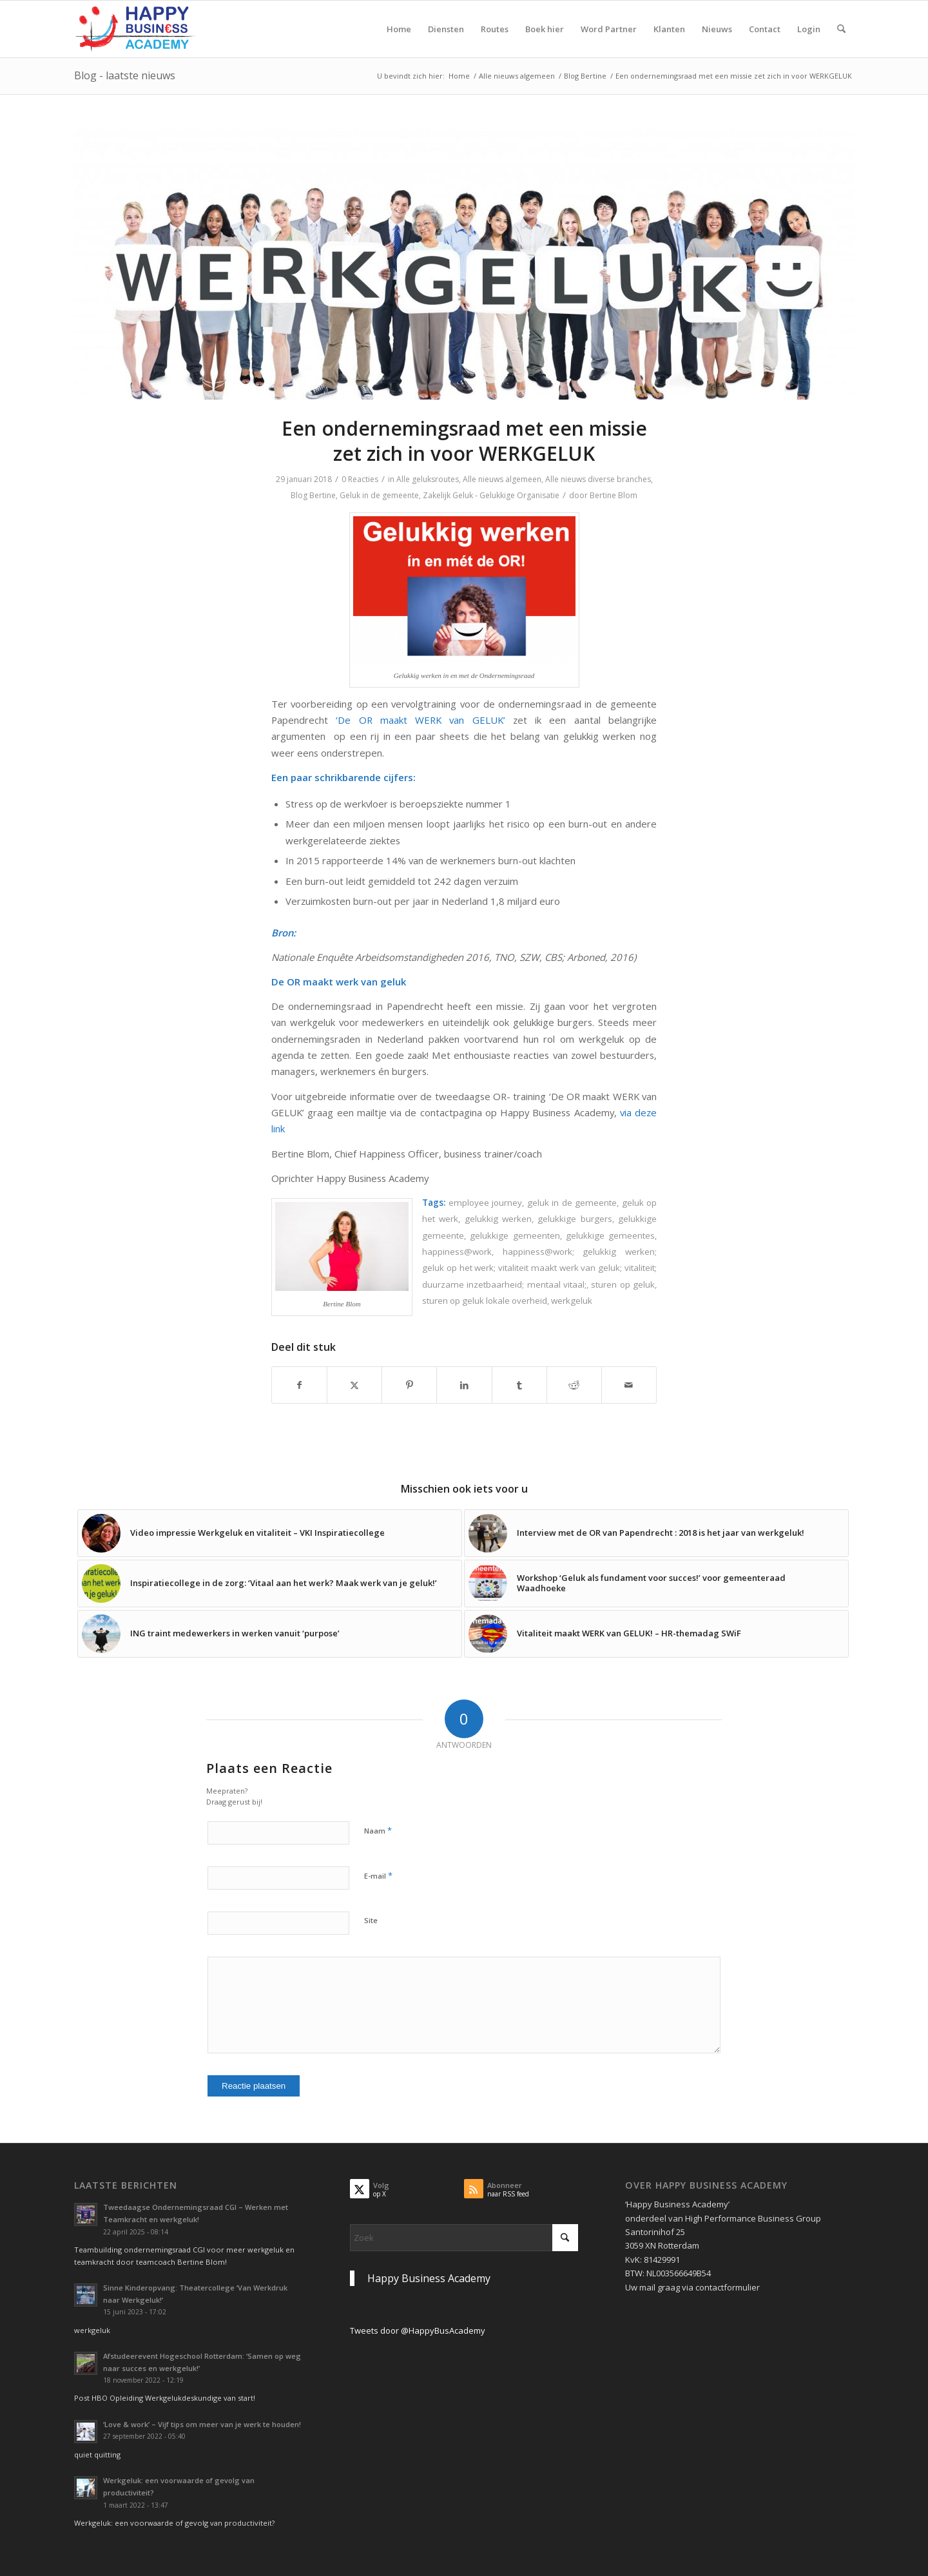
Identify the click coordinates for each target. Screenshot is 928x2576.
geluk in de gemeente (572, 1202)
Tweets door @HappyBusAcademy (417, 2330)
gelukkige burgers (574, 1219)
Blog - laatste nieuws (124, 75)
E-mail (378, 1875)
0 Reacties (360, 479)
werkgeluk (571, 1300)
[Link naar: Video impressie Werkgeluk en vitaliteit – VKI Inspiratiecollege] (269, 1533)
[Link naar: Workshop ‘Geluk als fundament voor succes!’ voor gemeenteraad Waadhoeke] (656, 1583)
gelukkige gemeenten (514, 1235)
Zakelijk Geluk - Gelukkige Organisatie (491, 495)
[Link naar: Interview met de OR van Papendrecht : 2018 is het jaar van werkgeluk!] (656, 1533)
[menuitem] (399, 29)
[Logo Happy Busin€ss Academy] (136, 29)
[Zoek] (841, 29)
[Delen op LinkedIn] (464, 1385)
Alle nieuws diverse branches (598, 479)
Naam (378, 1830)
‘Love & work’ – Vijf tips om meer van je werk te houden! (202, 2424)
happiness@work (457, 1251)
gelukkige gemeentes (610, 1235)
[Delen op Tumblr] (519, 1385)
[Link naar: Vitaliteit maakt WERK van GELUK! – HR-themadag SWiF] (656, 1634)
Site (371, 1920)
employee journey (486, 1202)
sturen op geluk (623, 1284)
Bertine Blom (613, 495)
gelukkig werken (498, 1219)
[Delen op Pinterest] (409, 1385)
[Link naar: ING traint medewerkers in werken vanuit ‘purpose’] (269, 1634)
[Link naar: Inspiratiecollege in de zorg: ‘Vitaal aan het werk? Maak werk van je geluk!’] (269, 1583)
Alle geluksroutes (427, 479)
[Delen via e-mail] (629, 1385)
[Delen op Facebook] (299, 1385)
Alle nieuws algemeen (502, 479)
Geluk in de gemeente (379, 495)
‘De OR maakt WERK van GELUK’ (420, 719)
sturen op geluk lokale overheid (484, 1300)
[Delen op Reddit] (574, 1385)
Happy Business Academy (428, 2278)
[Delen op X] (354, 1385)
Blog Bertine (313, 495)
